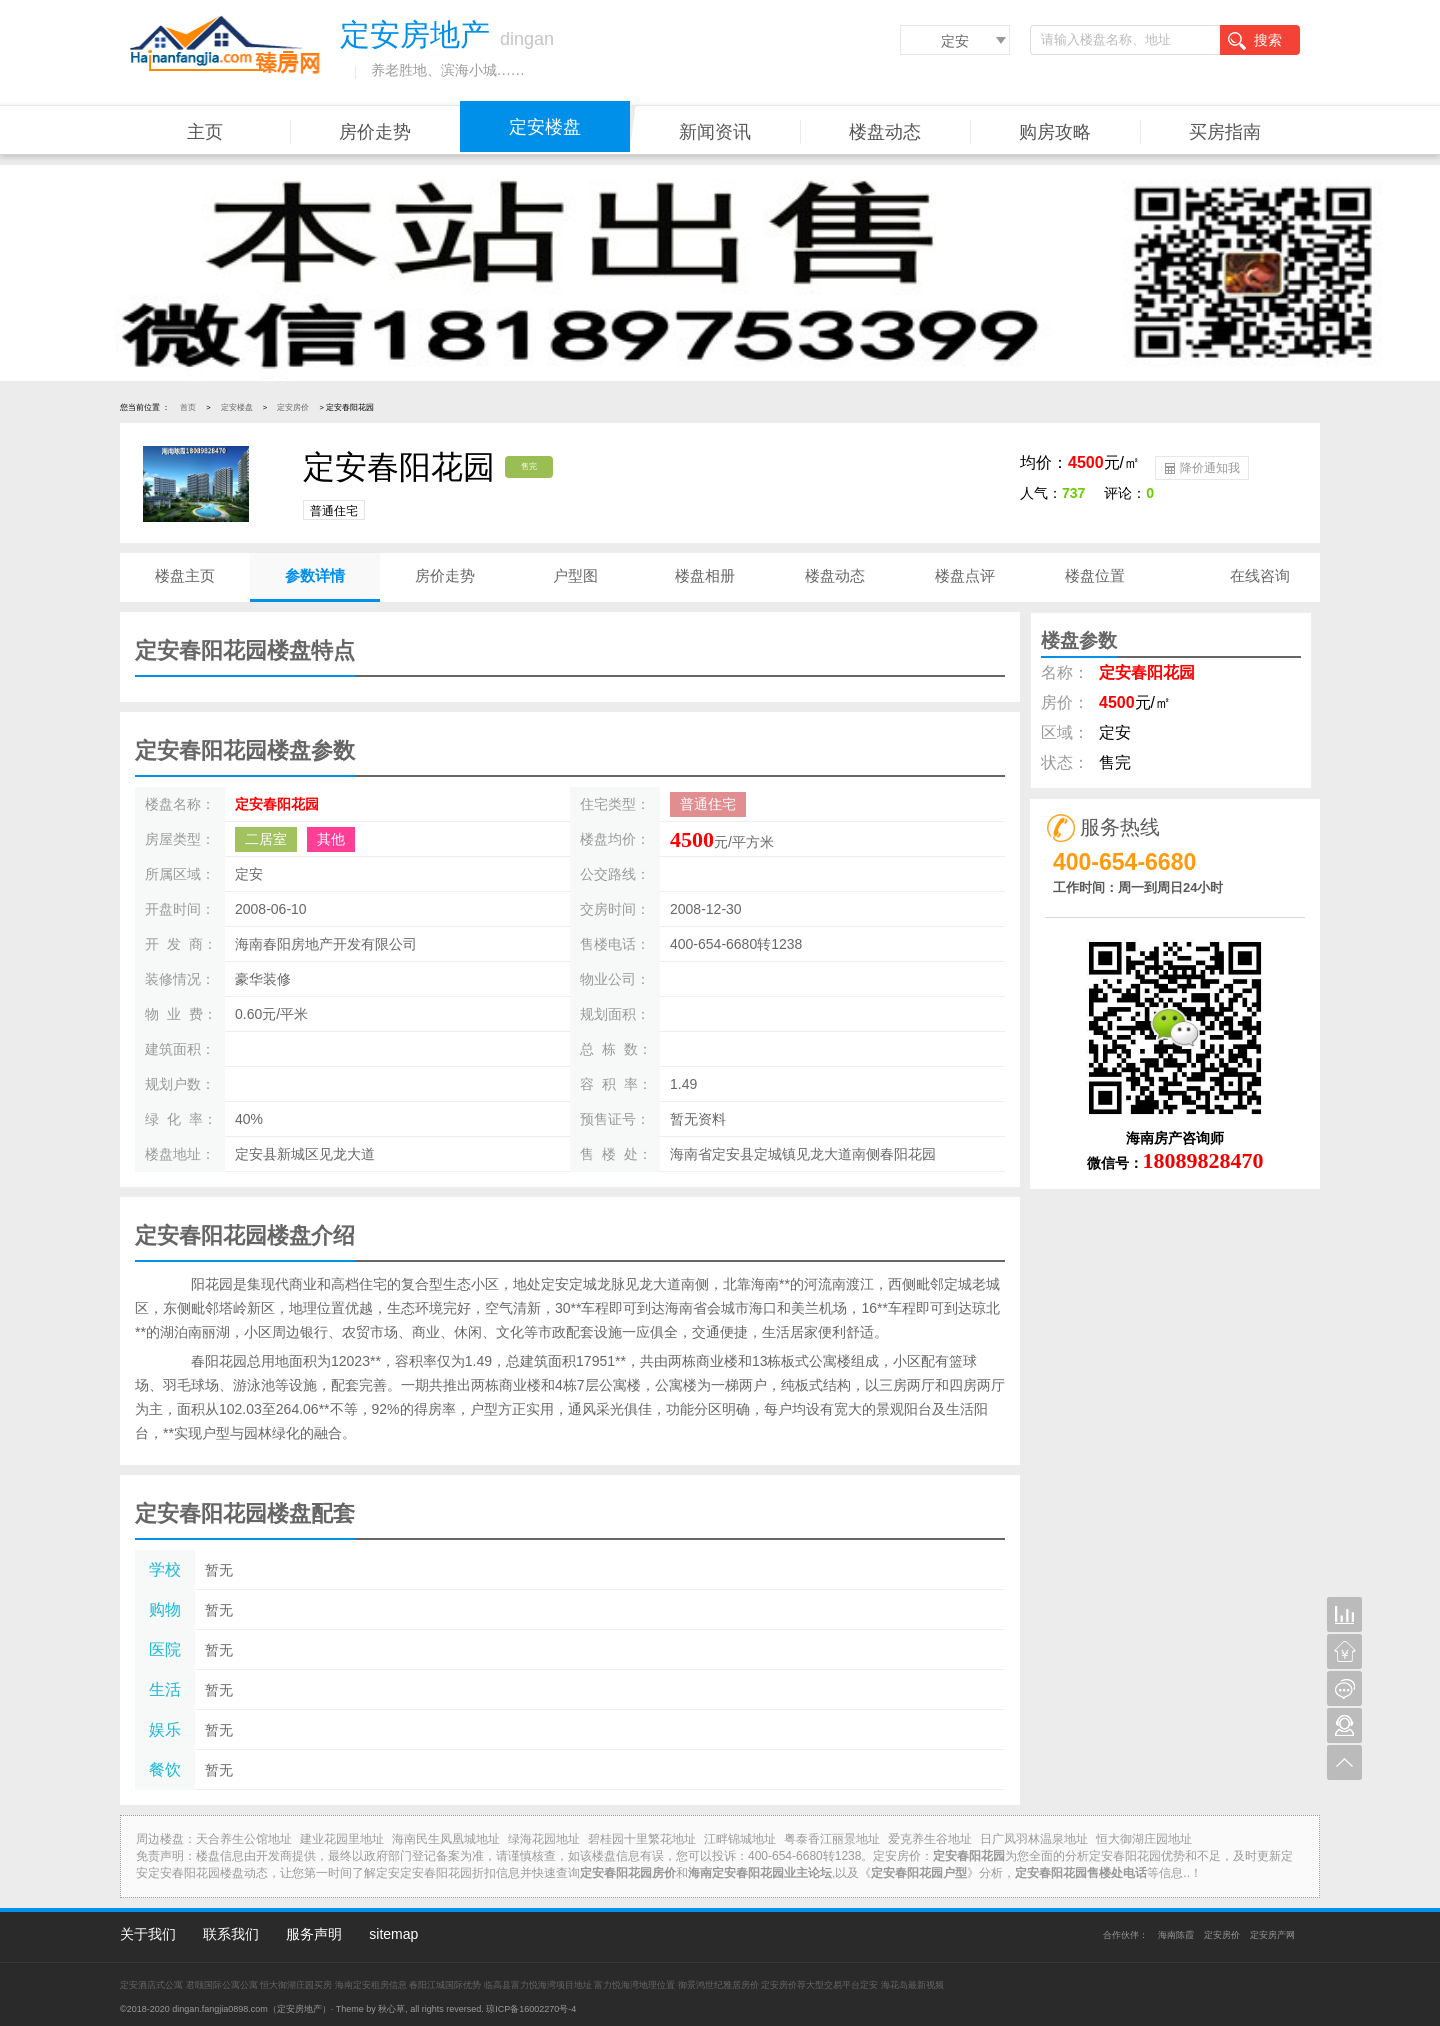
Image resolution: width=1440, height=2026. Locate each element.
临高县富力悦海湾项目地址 (538, 1985)
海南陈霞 (1176, 1935)
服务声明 (314, 1934)
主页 (205, 132)
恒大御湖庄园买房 (296, 1985)
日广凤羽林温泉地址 (1034, 1839)
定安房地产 (299, 2009)
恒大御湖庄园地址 (1144, 1839)
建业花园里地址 (342, 1839)
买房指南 (1225, 132)
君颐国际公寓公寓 (222, 1985)
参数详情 (315, 575)
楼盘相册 (705, 575)
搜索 (1255, 41)
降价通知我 (1201, 467)
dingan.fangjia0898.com (220, 2009)
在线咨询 (1260, 575)
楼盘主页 (185, 575)
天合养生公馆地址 (244, 1839)
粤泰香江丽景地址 (832, 1839)
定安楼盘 (545, 127)
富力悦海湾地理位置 (634, 1985)
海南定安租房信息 (371, 1985)
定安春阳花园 (277, 804)
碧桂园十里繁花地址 (642, 1839)
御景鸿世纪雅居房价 (718, 1985)
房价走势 (375, 132)
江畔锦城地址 (740, 1839)
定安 (955, 41)
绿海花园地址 (544, 1839)
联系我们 (231, 1934)
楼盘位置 (1095, 575)
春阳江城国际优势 (445, 1985)
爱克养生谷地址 (930, 1839)
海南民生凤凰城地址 (446, 1839)
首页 (188, 407)
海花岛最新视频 (912, 1985)
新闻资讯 (715, 132)
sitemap (393, 1934)
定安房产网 (1272, 1935)
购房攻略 (1055, 132)
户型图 (575, 575)
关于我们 (148, 1934)
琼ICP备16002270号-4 (531, 2009)
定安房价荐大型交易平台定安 (819, 1985)
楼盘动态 (885, 132)
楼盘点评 (965, 575)
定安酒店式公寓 (151, 1985)
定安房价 (293, 407)
